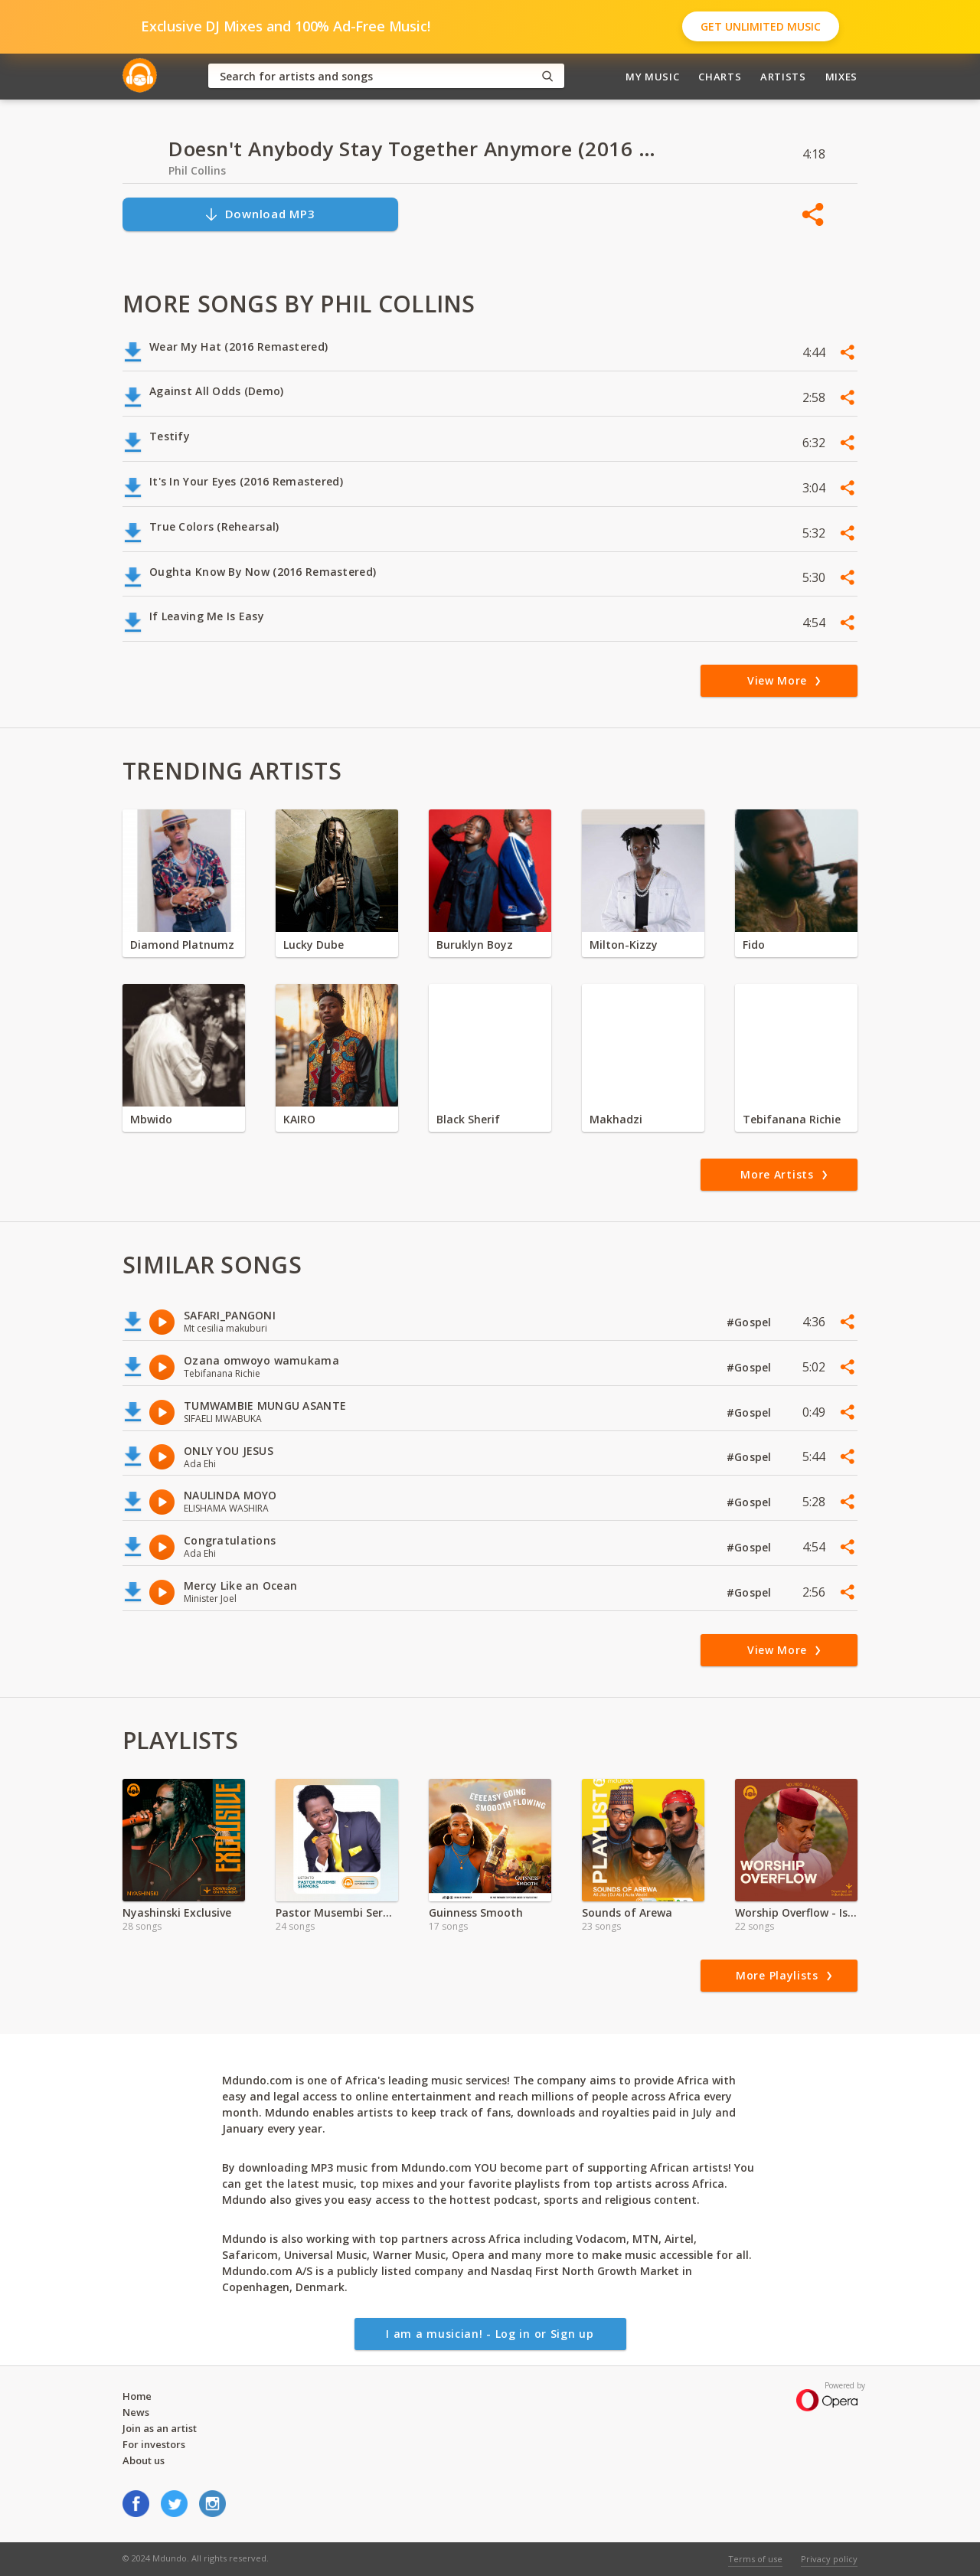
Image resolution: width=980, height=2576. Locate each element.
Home (137, 2396)
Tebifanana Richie (792, 1119)
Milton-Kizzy (624, 944)
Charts (719, 76)
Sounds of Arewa (627, 1912)
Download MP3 (259, 214)
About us (143, 2460)
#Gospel (751, 1322)
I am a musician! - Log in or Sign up (489, 2333)
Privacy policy (829, 2559)
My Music (652, 76)
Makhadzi (616, 1119)
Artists (783, 76)
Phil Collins (197, 170)
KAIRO (299, 1119)
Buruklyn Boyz (474, 944)
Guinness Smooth (476, 1912)
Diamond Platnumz (182, 944)
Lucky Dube (313, 944)
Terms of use (755, 2559)
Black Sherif (468, 1119)
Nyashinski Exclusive (176, 1912)
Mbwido (151, 1119)
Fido (754, 944)
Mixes (841, 76)
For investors (153, 2444)
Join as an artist (159, 2428)
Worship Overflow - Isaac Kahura (796, 1912)
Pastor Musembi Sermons (337, 1912)
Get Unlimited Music (761, 26)
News (135, 2412)
